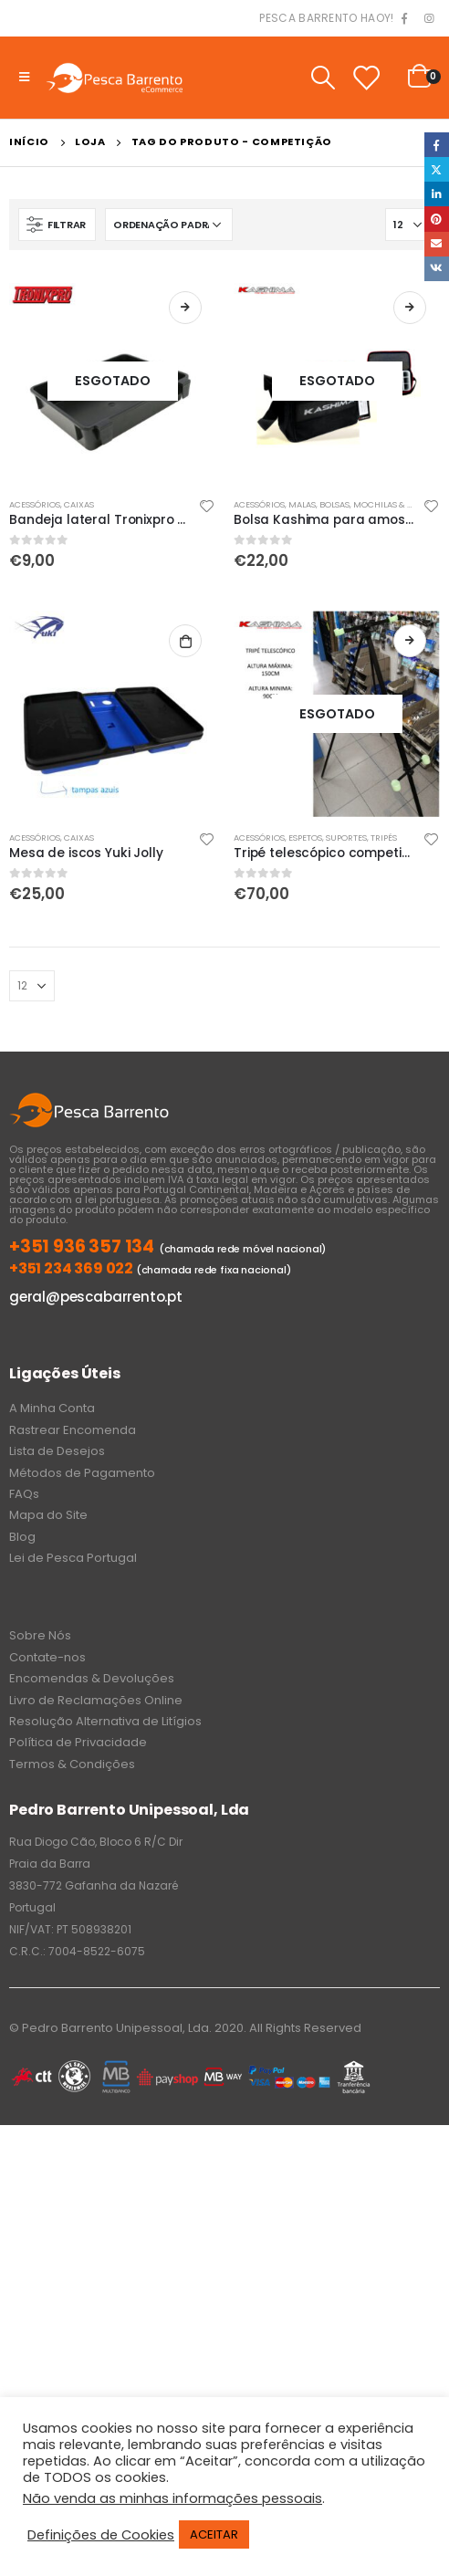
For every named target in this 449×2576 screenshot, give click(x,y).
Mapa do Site (48, 1515)
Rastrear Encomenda (72, 1430)
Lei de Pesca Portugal (73, 1557)
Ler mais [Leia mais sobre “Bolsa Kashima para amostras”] (409, 307)
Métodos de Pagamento (82, 1473)
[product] (112, 380)
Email (436, 244)
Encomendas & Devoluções (91, 1678)
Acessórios (34, 504)
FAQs (24, 1494)
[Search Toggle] (322, 78)
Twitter (436, 169)
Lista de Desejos (57, 1451)
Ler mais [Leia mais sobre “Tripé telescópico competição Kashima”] (409, 640)
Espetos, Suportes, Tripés (342, 837)
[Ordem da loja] (169, 224)
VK (436, 269)
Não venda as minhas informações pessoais (172, 2498)
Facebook (436, 144)
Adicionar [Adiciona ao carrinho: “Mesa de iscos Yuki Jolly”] (185, 640)
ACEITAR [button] (214, 2534)
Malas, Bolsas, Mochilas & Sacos (361, 504)
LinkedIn (436, 194)
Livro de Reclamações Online (96, 1700)
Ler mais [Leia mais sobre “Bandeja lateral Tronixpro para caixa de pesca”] (185, 307)
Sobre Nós (40, 1635)
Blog (22, 1536)
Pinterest (436, 218)
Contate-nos (47, 1657)
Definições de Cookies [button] (100, 2535)
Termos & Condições (72, 1764)
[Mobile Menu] (24, 77)
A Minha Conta (52, 1408)
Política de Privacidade (78, 1742)
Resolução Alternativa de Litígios (105, 1721)
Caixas (79, 504)
